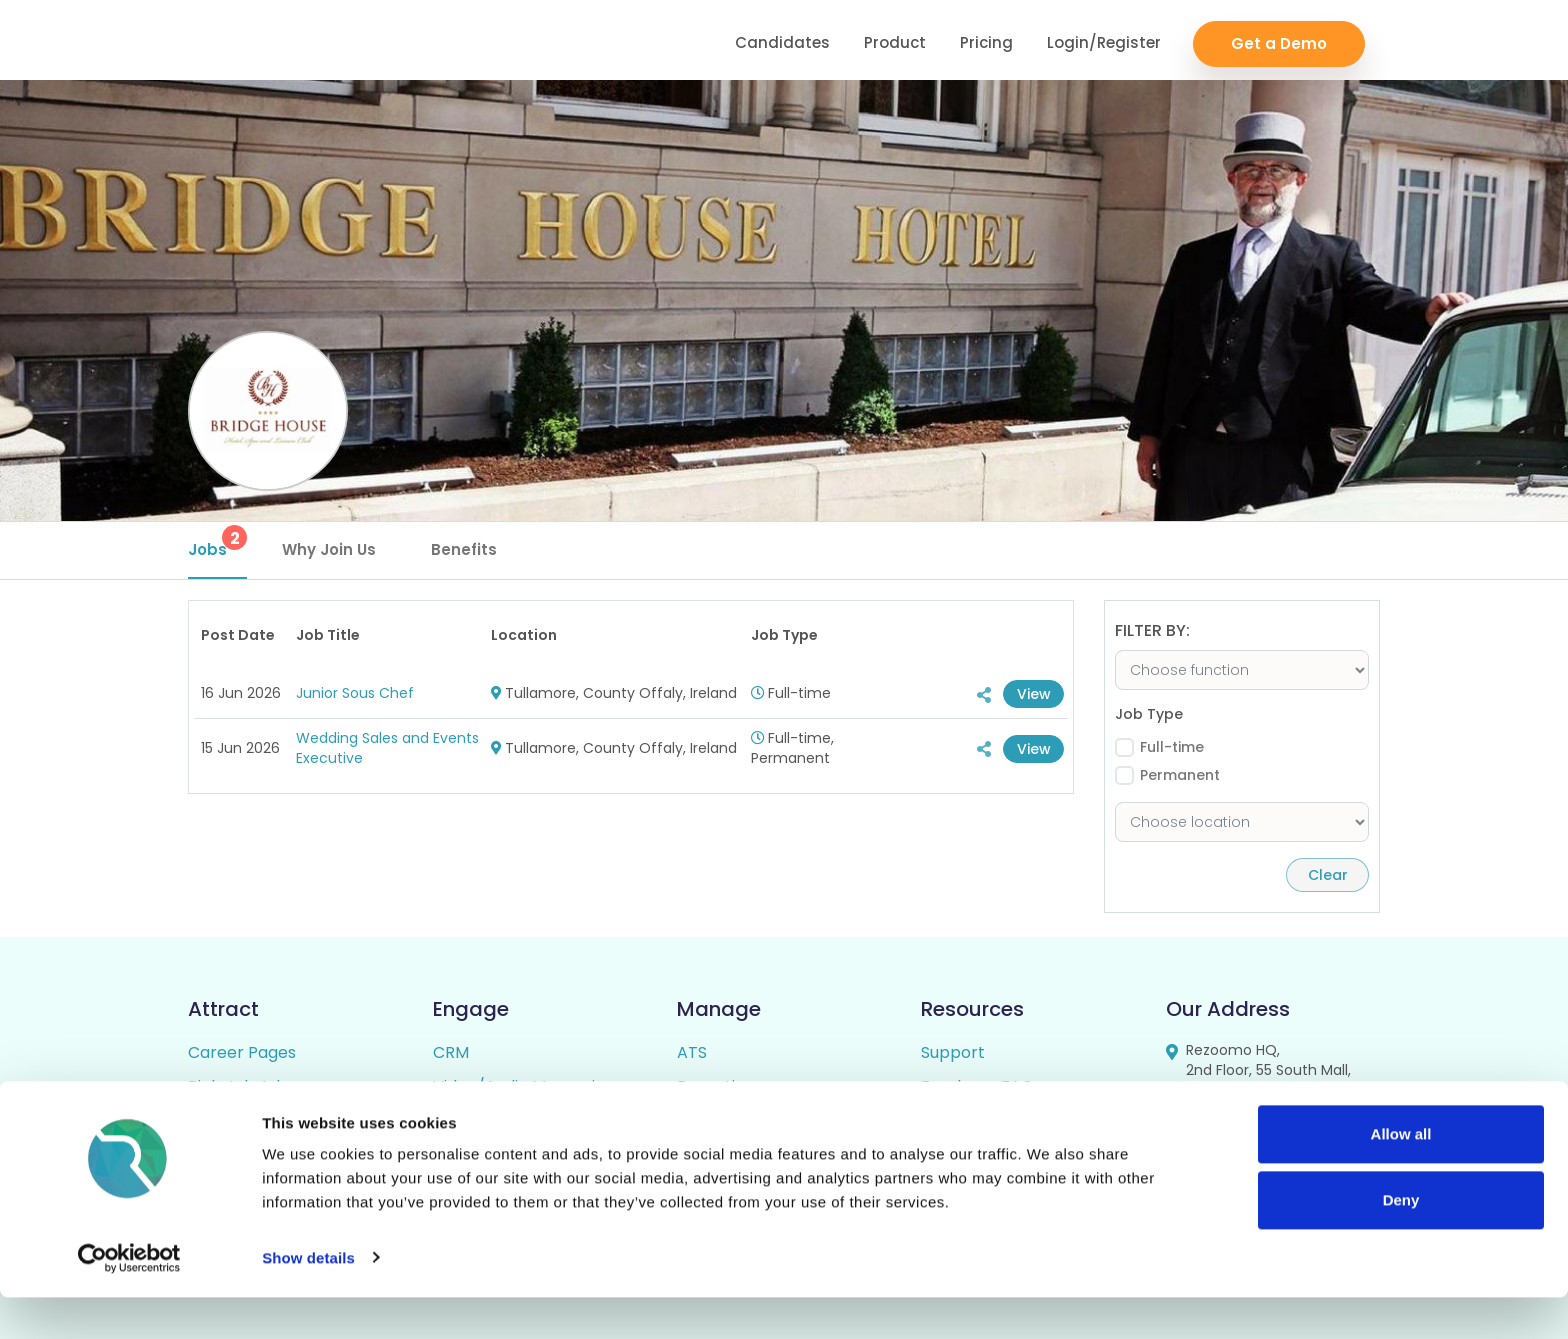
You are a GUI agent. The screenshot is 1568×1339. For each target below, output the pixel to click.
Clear (1323, 875)
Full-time (1172, 747)
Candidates (782, 40)
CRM (451, 1052)
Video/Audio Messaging (524, 1086)
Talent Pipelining (497, 1120)
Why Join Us (329, 549)
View (1031, 694)
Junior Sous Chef (355, 693)
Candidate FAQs (984, 1120)
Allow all (1401, 1176)
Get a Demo (1279, 40)
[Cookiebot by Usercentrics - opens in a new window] (129, 1300)
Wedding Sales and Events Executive (387, 748)
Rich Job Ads (238, 1086)
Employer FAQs (981, 1086)
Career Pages (242, 1052)
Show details (308, 1299)
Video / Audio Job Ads (273, 1120)
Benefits (464, 549)
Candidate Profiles (749, 1120)
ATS (692, 1052)
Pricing (986, 40)
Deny (1401, 1241)
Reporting (716, 1086)
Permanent (1180, 775)
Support (953, 1052)
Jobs (217, 542)
